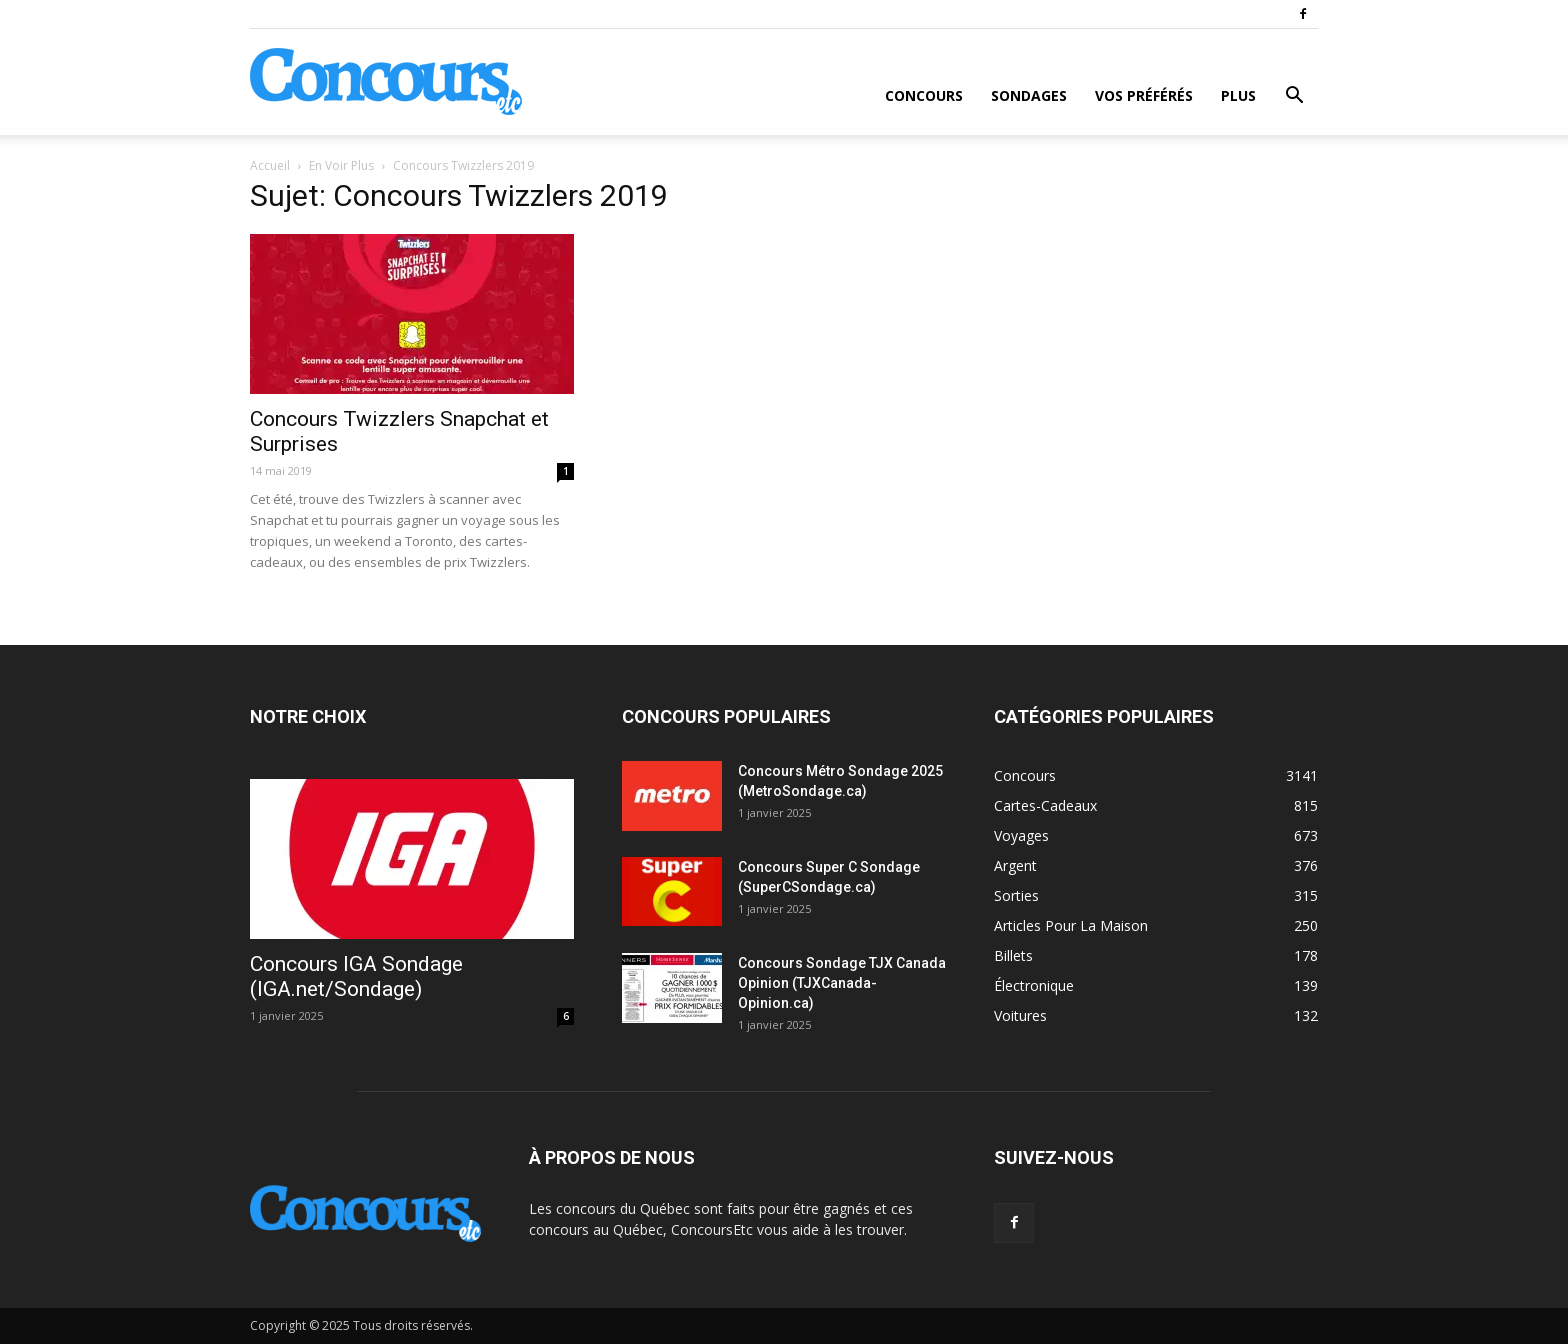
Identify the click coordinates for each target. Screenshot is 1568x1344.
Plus (1238, 95)
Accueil (270, 165)
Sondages (1029, 95)
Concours (924, 95)
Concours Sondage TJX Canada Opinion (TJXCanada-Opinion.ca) (842, 983)
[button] (1294, 97)
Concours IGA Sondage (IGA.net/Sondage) (356, 976)
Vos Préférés (1144, 95)
